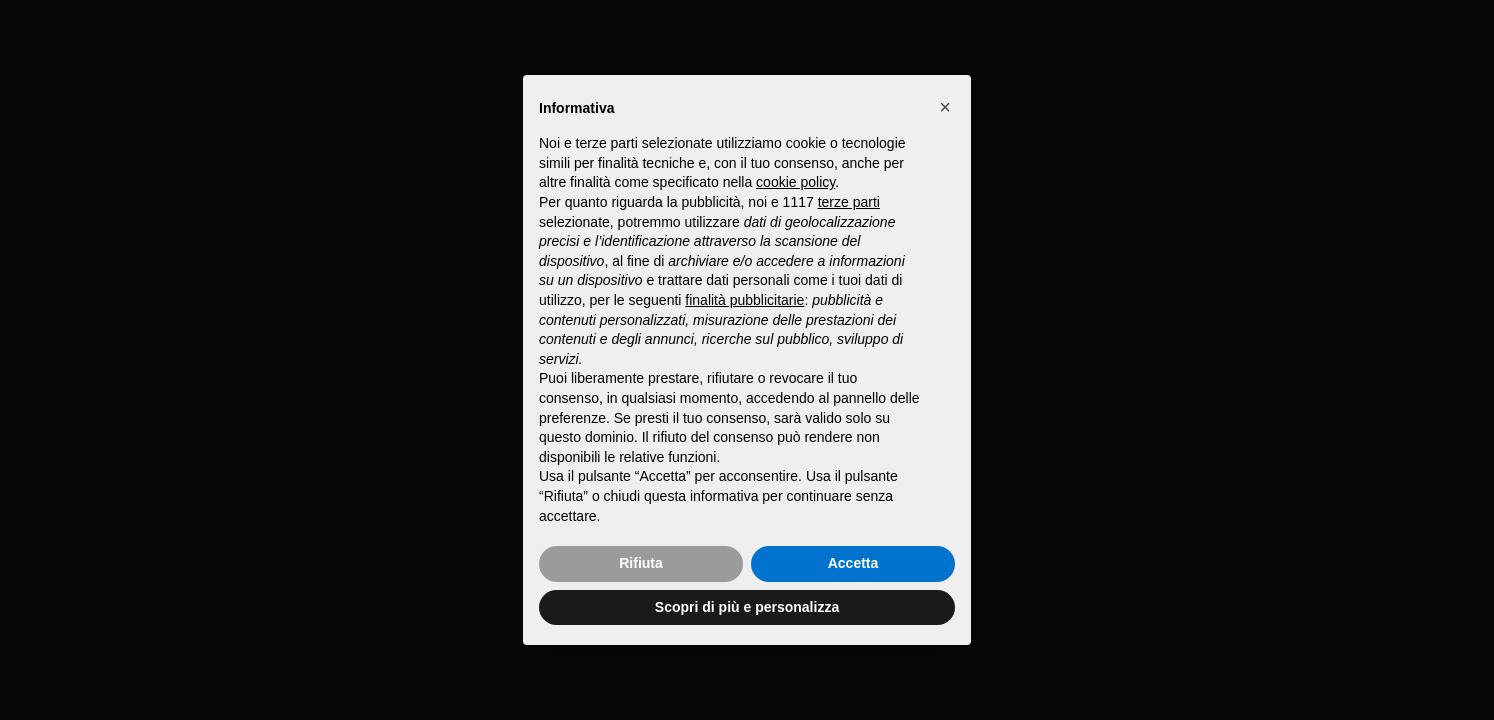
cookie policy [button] (795, 182)
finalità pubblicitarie (744, 300)
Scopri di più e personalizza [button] (747, 607)
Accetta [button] (853, 563)
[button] (945, 107)
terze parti (849, 202)
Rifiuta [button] (641, 563)
